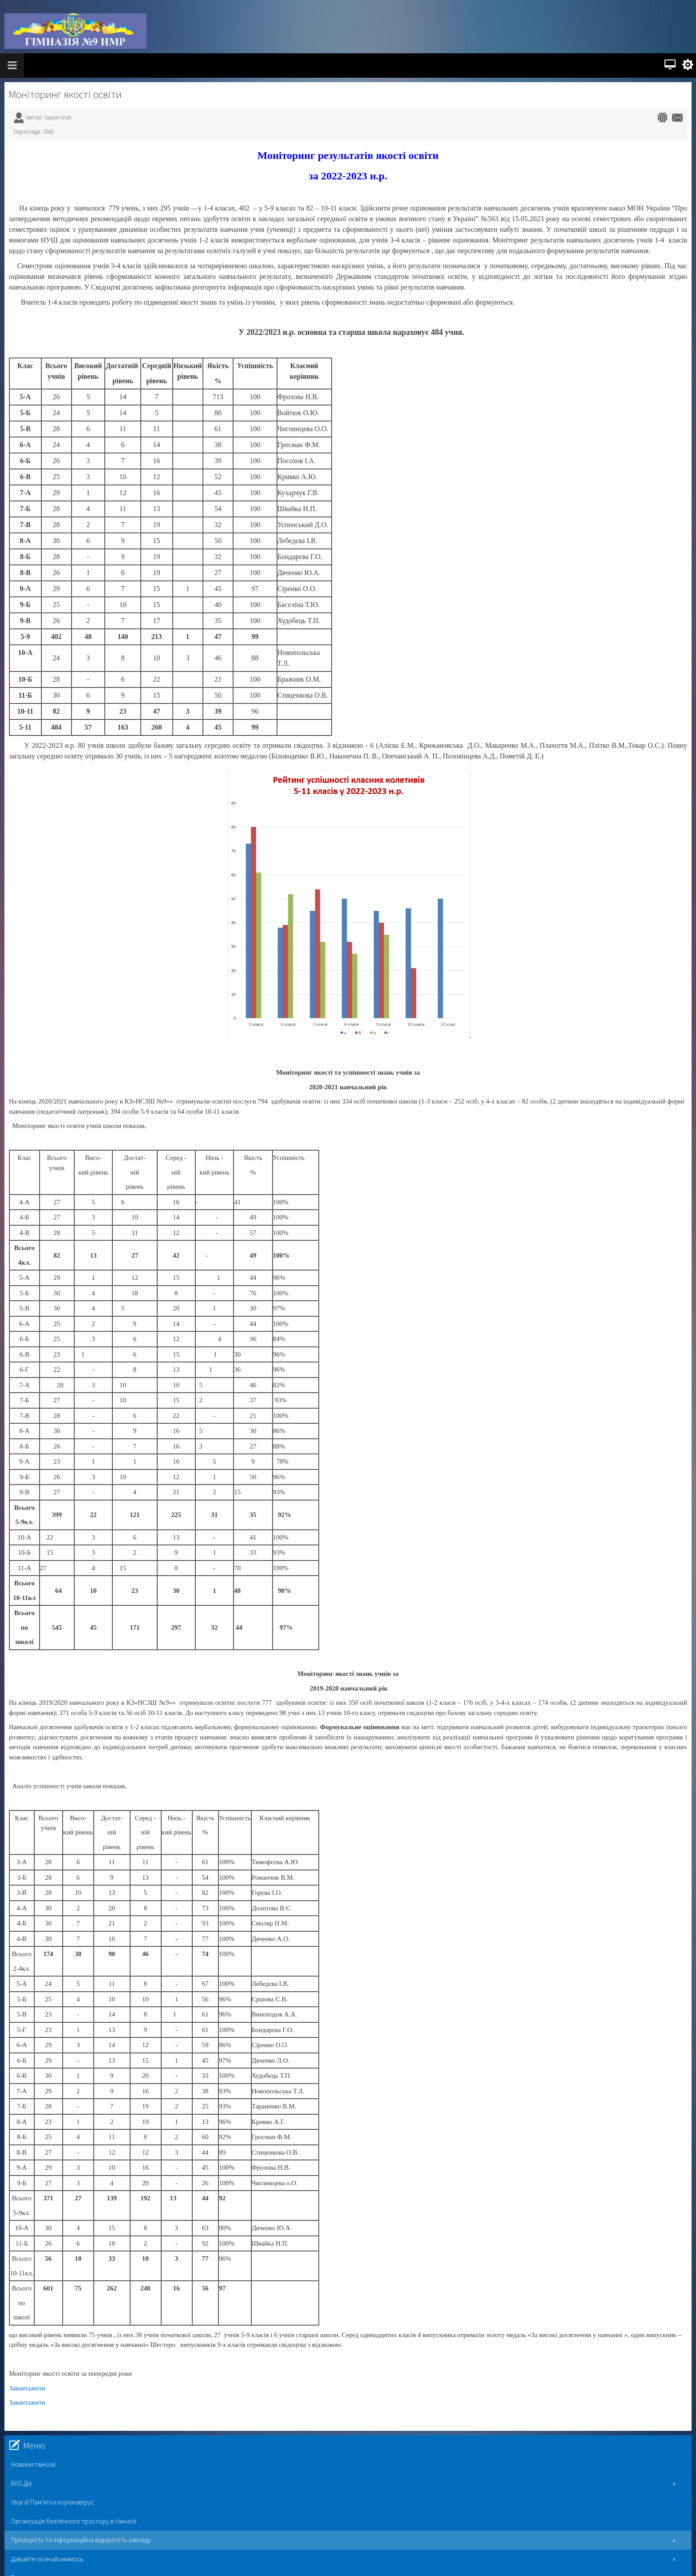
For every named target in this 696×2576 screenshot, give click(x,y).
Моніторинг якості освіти (65, 94)
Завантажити (27, 2388)
